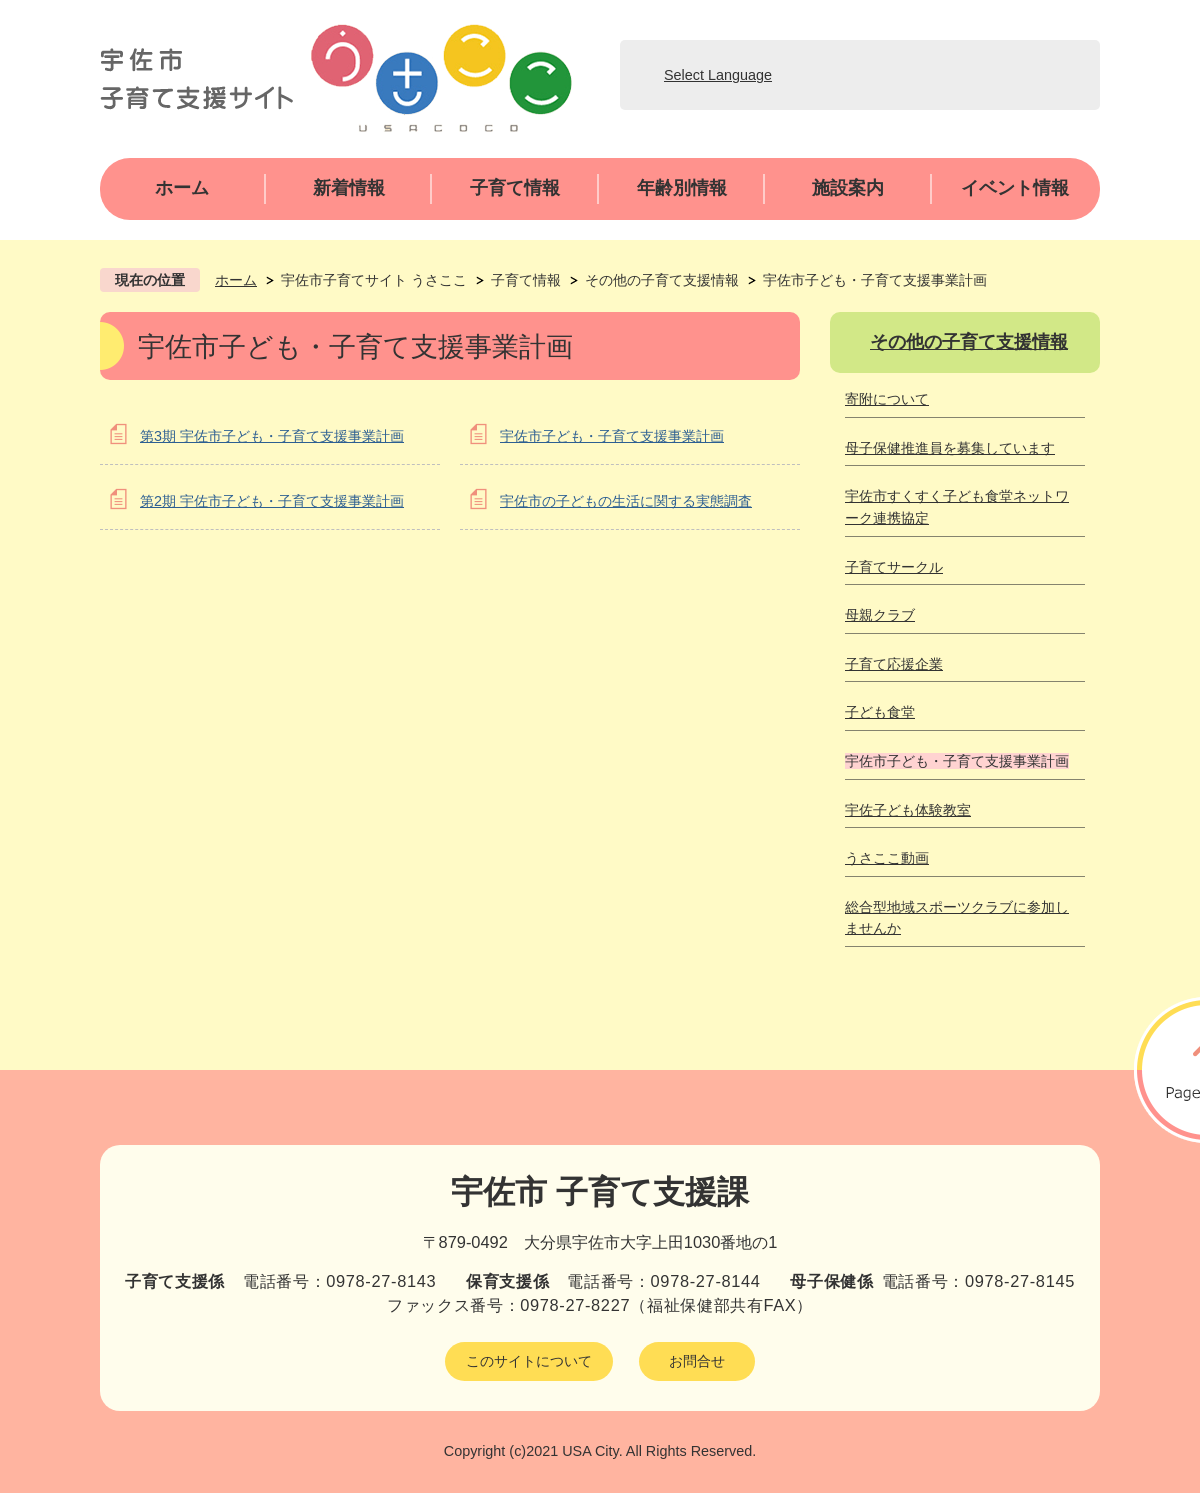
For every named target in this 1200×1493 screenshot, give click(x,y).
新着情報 (349, 188)
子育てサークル (894, 567)
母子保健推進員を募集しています (950, 448)
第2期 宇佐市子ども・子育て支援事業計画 (272, 501)
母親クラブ (880, 615)
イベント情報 (1015, 188)
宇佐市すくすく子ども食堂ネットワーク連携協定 (957, 507)
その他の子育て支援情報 (662, 280)
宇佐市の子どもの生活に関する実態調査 (626, 501)
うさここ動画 (887, 858)
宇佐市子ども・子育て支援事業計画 (612, 436)
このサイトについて (529, 1361)
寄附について (887, 399)
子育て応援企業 (894, 664)
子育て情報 (515, 188)
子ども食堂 (880, 712)
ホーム (182, 188)
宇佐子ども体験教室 (908, 810)
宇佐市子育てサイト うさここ (374, 280)
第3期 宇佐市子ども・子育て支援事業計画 (272, 436)
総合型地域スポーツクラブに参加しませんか (957, 918)
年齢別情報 (682, 188)
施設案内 (848, 188)
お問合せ (697, 1361)
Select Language (718, 75)
